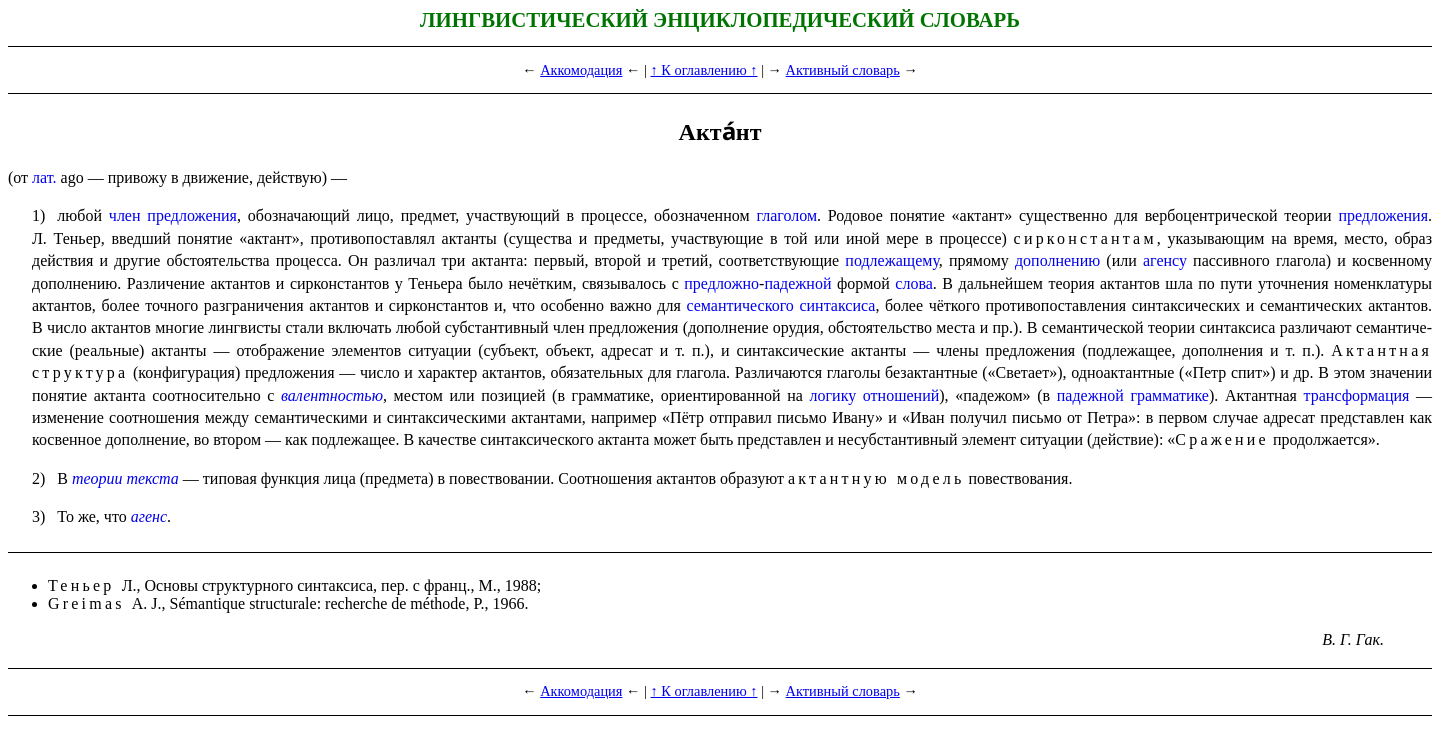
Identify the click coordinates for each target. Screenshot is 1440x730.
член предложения (173, 215)
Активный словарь (843, 70)
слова (914, 283)
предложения (1383, 215)
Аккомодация (581, 70)
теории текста (125, 478)
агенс (149, 516)
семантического (739, 305)
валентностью (332, 395)
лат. (44, 177)
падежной (797, 283)
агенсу (1165, 260)
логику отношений (875, 395)
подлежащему (891, 260)
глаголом (786, 215)
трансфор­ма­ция (1357, 395)
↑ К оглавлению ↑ (703, 70)
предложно (721, 283)
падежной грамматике (1133, 395)
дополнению (1057, 260)
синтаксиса (837, 305)
